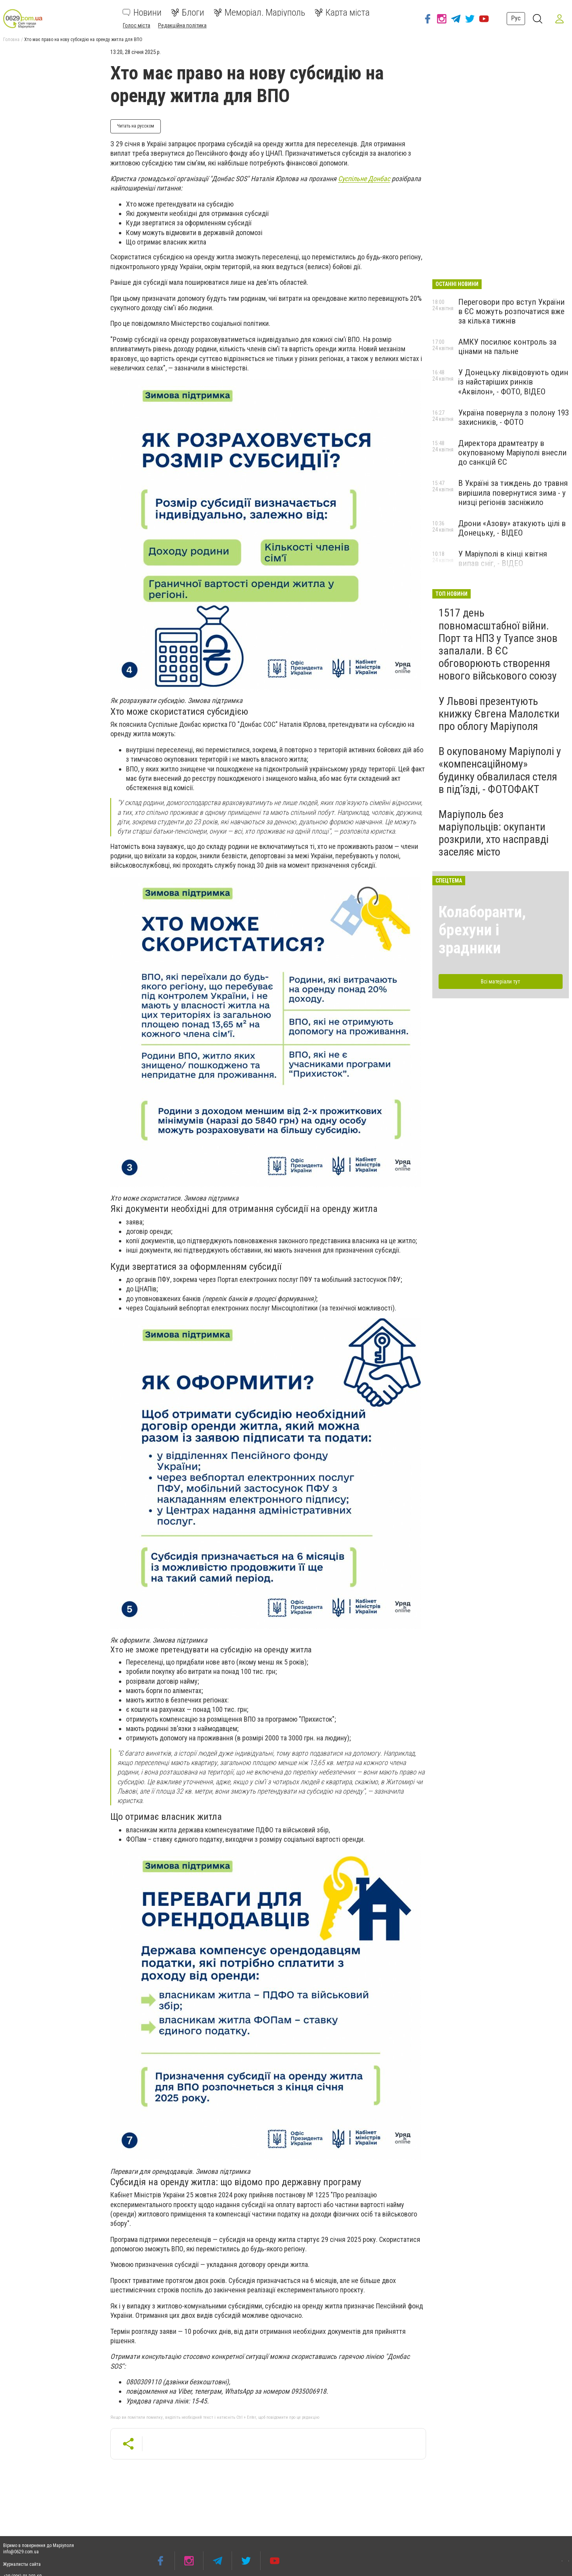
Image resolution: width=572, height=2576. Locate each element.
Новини (142, 12)
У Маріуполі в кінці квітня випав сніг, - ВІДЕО (502, 558)
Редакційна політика (182, 25)
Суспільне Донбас (364, 178)
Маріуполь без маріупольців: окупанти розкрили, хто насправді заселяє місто (494, 833)
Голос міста (136, 25)
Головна (11, 39)
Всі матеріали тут (500, 981)
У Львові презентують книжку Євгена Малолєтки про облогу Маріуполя (499, 714)
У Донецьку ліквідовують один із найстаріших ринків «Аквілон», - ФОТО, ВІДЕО (513, 382)
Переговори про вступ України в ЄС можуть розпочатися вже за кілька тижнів (511, 311)
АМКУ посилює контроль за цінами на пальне (507, 346)
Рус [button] (516, 18)
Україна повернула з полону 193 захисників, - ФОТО (513, 417)
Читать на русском (135, 126)
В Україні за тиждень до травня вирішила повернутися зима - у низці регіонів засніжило (513, 492)
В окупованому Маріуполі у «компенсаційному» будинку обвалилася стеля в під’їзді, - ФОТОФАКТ (500, 770)
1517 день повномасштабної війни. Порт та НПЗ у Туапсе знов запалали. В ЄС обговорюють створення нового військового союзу (498, 644)
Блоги (187, 12)
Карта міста (342, 12)
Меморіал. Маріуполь (259, 12)
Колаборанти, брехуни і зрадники (482, 930)
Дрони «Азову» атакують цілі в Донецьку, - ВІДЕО (512, 528)
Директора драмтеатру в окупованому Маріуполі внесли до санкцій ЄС (512, 453)
